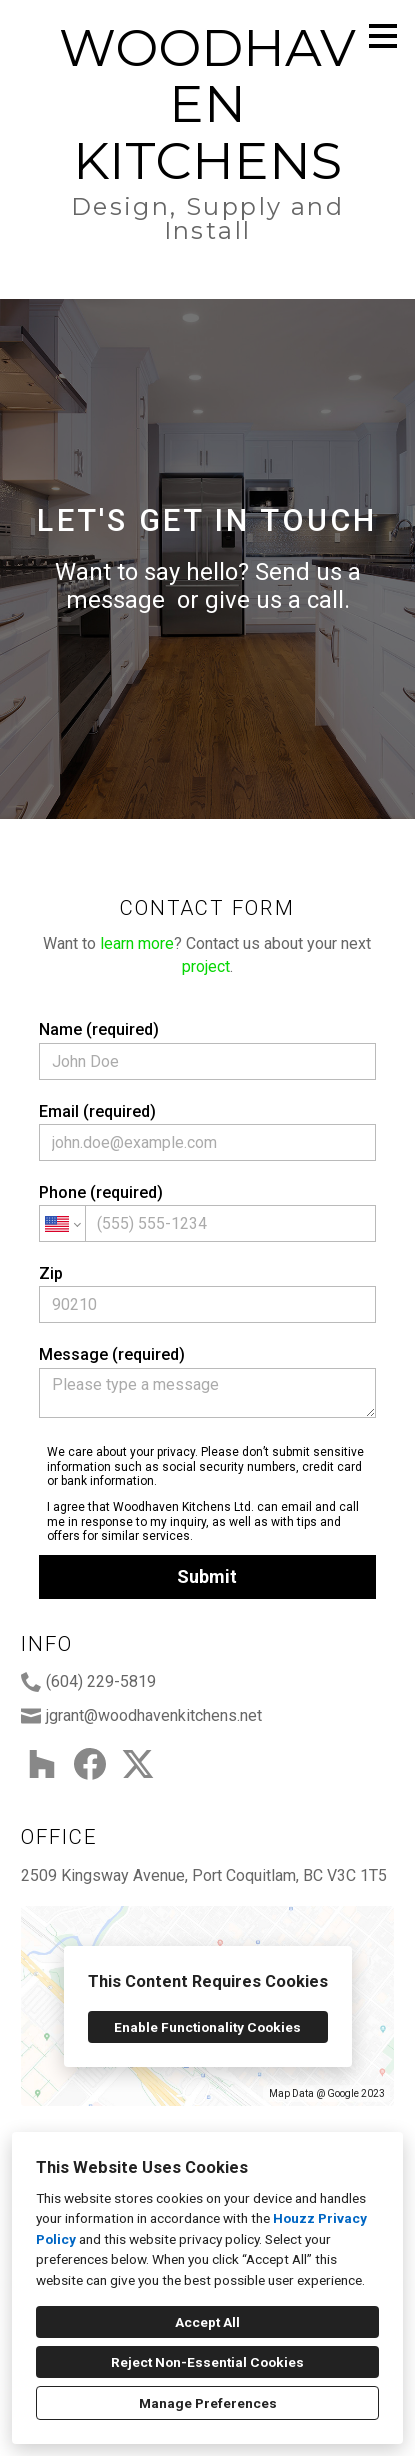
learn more (137, 943)
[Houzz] (42, 1764)
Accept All (207, 2322)
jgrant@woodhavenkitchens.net (154, 1715)
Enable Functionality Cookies (207, 2027)
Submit (207, 1576)
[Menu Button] (383, 36)
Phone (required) (207, 1212)
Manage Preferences (208, 2403)
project (206, 966)
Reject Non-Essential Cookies (207, 2362)
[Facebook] (90, 1764)
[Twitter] (138, 1764)
